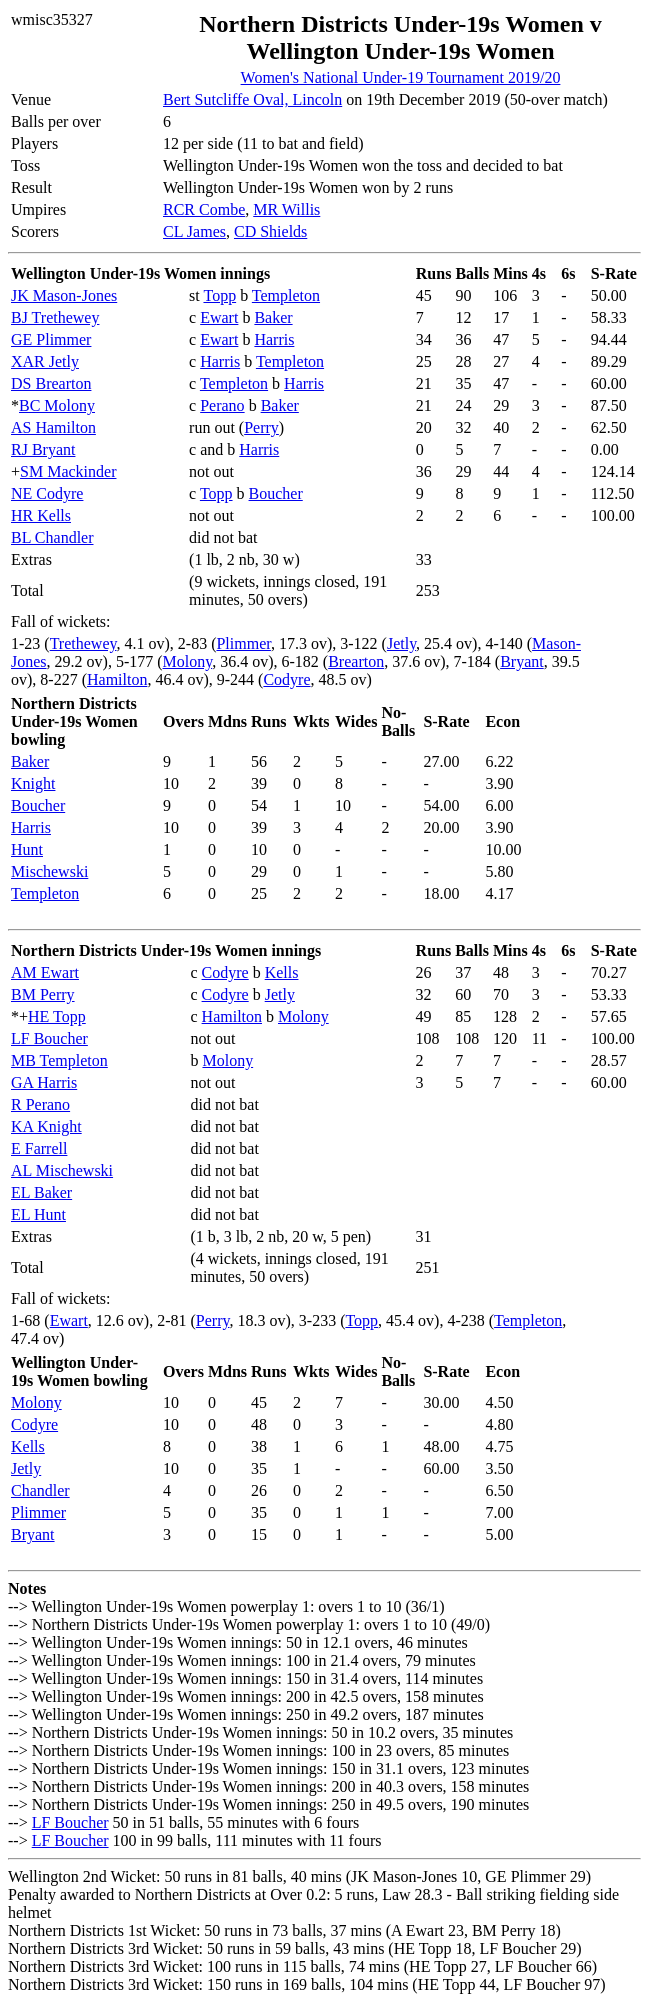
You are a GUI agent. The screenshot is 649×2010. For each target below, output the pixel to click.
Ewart (219, 317)
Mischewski (49, 871)
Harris (274, 339)
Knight (33, 783)
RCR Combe (204, 209)
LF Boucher (49, 1038)
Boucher (276, 493)
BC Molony (57, 405)
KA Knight (46, 1126)
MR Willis (286, 209)
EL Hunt (38, 1214)
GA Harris (44, 1082)
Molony (188, 661)
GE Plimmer (51, 339)
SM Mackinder (68, 471)
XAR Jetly (45, 361)
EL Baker (41, 1192)
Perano (222, 405)
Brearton (356, 661)
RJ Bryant (43, 449)
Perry (261, 427)
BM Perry (43, 994)
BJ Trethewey (55, 317)
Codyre (286, 679)
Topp (219, 295)
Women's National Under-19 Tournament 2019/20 (401, 77)
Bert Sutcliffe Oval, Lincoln (252, 99)
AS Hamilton (53, 427)
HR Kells (41, 515)
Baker (273, 317)
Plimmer (243, 643)
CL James (194, 231)
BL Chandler (52, 537)
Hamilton (117, 679)
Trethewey (83, 643)
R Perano (40, 1104)
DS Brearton (51, 383)
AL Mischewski (62, 1170)
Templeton (286, 295)
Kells (282, 972)
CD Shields (270, 231)
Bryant (522, 661)
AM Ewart (45, 972)
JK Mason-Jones (64, 295)
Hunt (27, 849)
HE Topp (57, 1016)
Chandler (40, 1490)
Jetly (401, 643)
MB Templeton (59, 1060)
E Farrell (39, 1148)
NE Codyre (47, 493)
